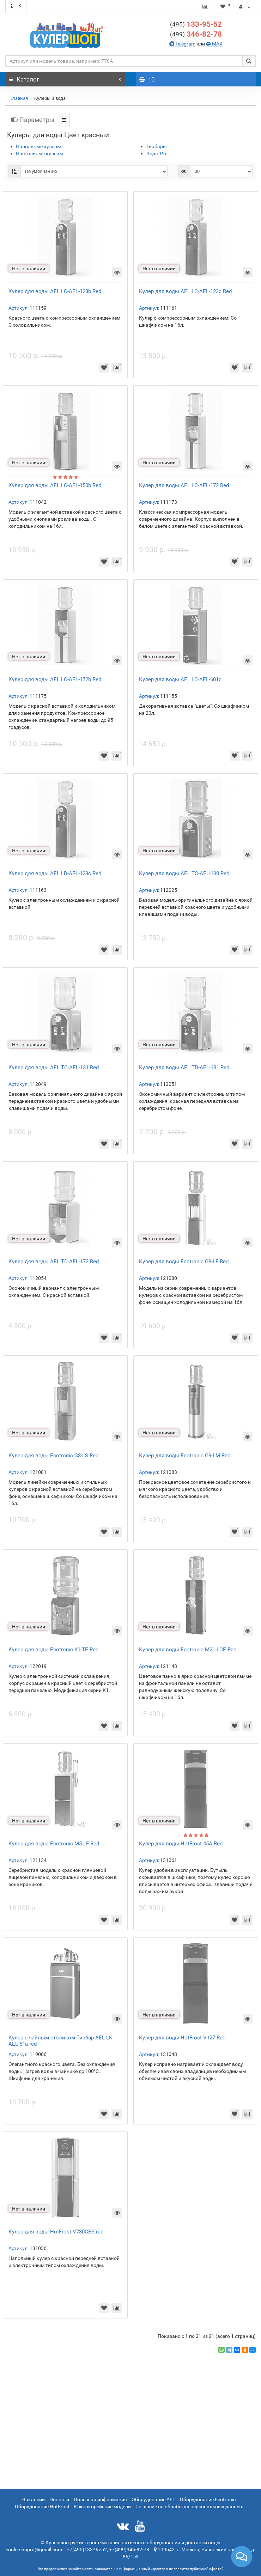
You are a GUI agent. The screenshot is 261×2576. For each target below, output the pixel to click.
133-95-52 (204, 24)
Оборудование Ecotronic (208, 2499)
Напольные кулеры (38, 146)
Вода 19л (157, 153)
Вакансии (33, 2499)
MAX (217, 44)
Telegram (184, 44)
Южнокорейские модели (102, 2506)
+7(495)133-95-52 (87, 2549)
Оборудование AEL (153, 2499)
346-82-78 (204, 34)
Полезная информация (100, 2499)
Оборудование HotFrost (42, 2506)
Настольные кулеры (39, 153)
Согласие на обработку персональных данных (189, 2506)
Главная (19, 98)
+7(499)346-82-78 (129, 2549)
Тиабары (156, 146)
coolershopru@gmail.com (34, 2549)
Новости (59, 2499)
